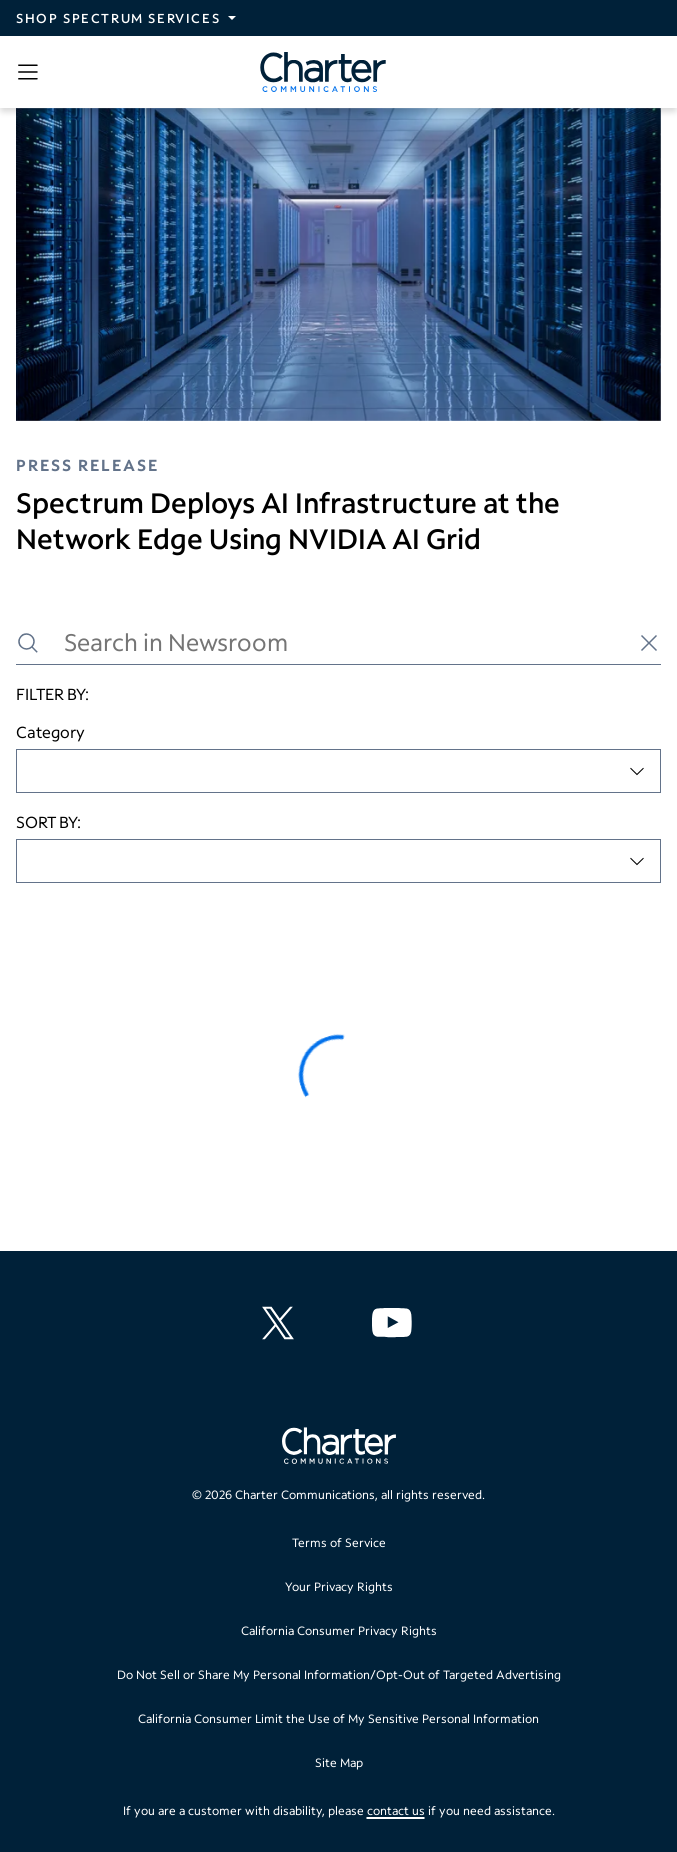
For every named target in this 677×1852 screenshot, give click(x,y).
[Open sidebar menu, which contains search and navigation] (32, 72)
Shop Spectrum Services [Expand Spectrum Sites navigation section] (118, 18)
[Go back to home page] (339, 1448)
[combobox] (338, 771)
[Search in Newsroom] (338, 642)
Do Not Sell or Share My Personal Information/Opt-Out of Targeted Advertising (339, 1674)
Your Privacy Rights (339, 1586)
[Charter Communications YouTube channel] (396, 1323)
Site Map (339, 1762)
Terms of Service (339, 1542)
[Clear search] (649, 643)
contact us (396, 1810)
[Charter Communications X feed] (282, 1323)
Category (50, 731)
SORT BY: (48, 821)
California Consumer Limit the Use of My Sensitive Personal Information (338, 1718)
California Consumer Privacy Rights (339, 1630)
